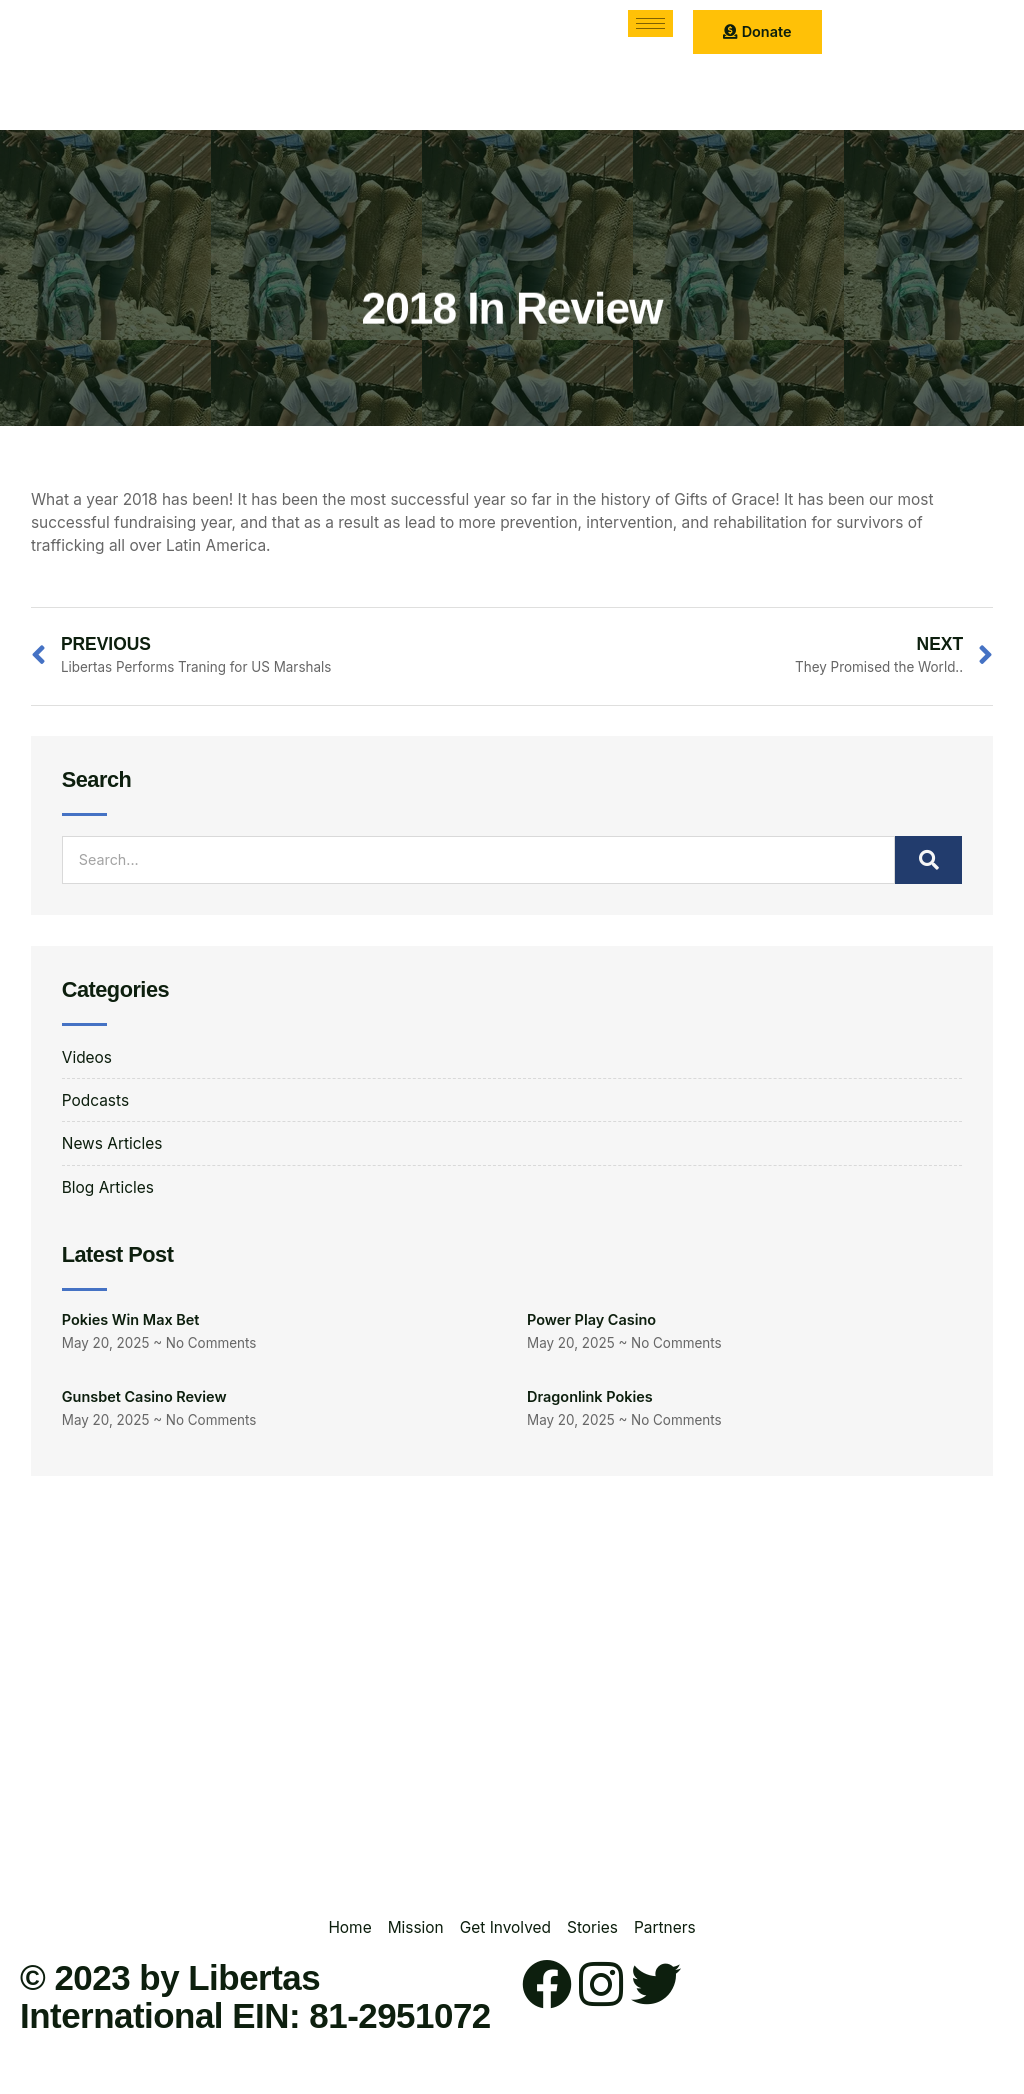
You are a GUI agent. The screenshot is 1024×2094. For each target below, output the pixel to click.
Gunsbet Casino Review (144, 1396)
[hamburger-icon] (650, 23)
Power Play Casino (591, 1319)
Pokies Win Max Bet (131, 1319)
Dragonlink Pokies (590, 1396)
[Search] (928, 860)
